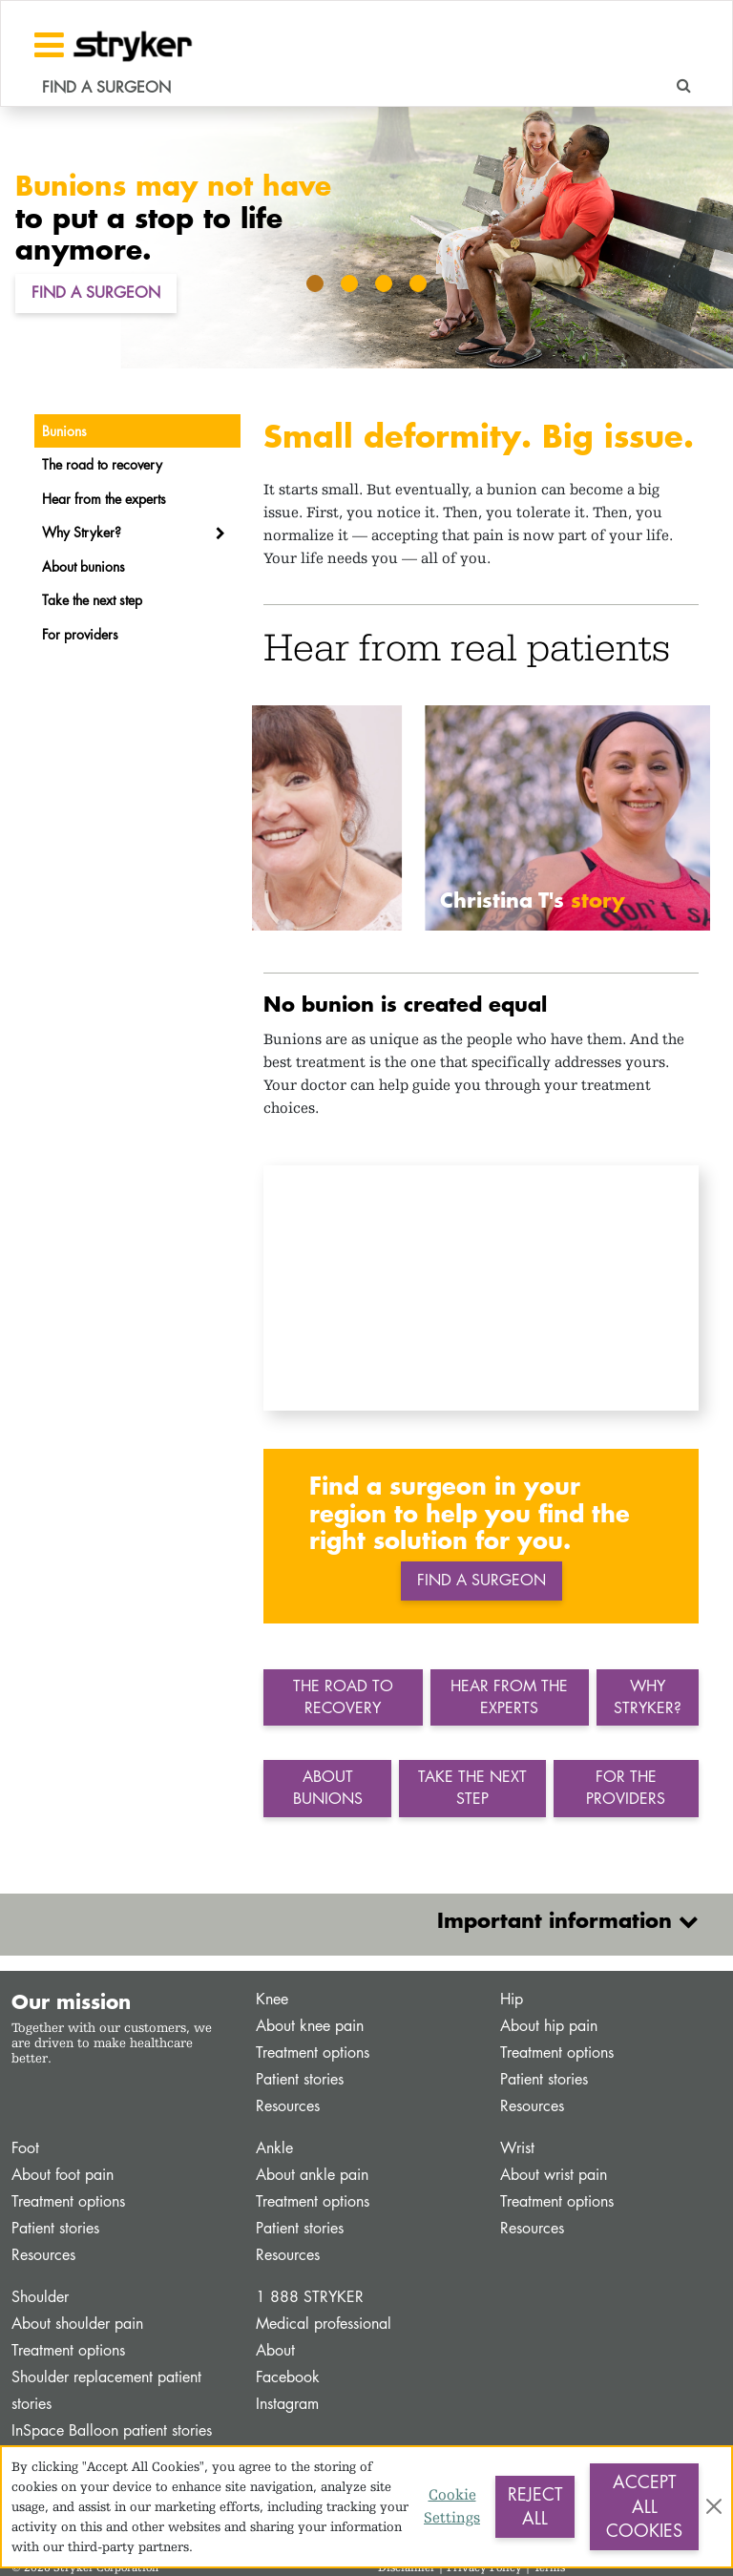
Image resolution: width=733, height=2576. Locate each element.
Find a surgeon (481, 1580)
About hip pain (548, 2026)
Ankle (274, 2148)
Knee (272, 1999)
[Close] (714, 2506)
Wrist (517, 2148)
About (275, 2350)
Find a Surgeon (95, 293)
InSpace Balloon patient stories (111, 2430)
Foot (25, 2148)
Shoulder (40, 2297)
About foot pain (62, 2175)
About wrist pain (553, 2175)
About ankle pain (312, 2175)
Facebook (288, 2377)
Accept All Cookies (644, 2506)
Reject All (535, 2506)
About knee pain (310, 2026)
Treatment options (312, 2052)
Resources (288, 2106)
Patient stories (300, 2079)
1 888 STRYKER (310, 2297)
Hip (511, 1999)
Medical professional (323, 2324)
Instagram (287, 2404)
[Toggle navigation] (49, 45)
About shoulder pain (77, 2324)
